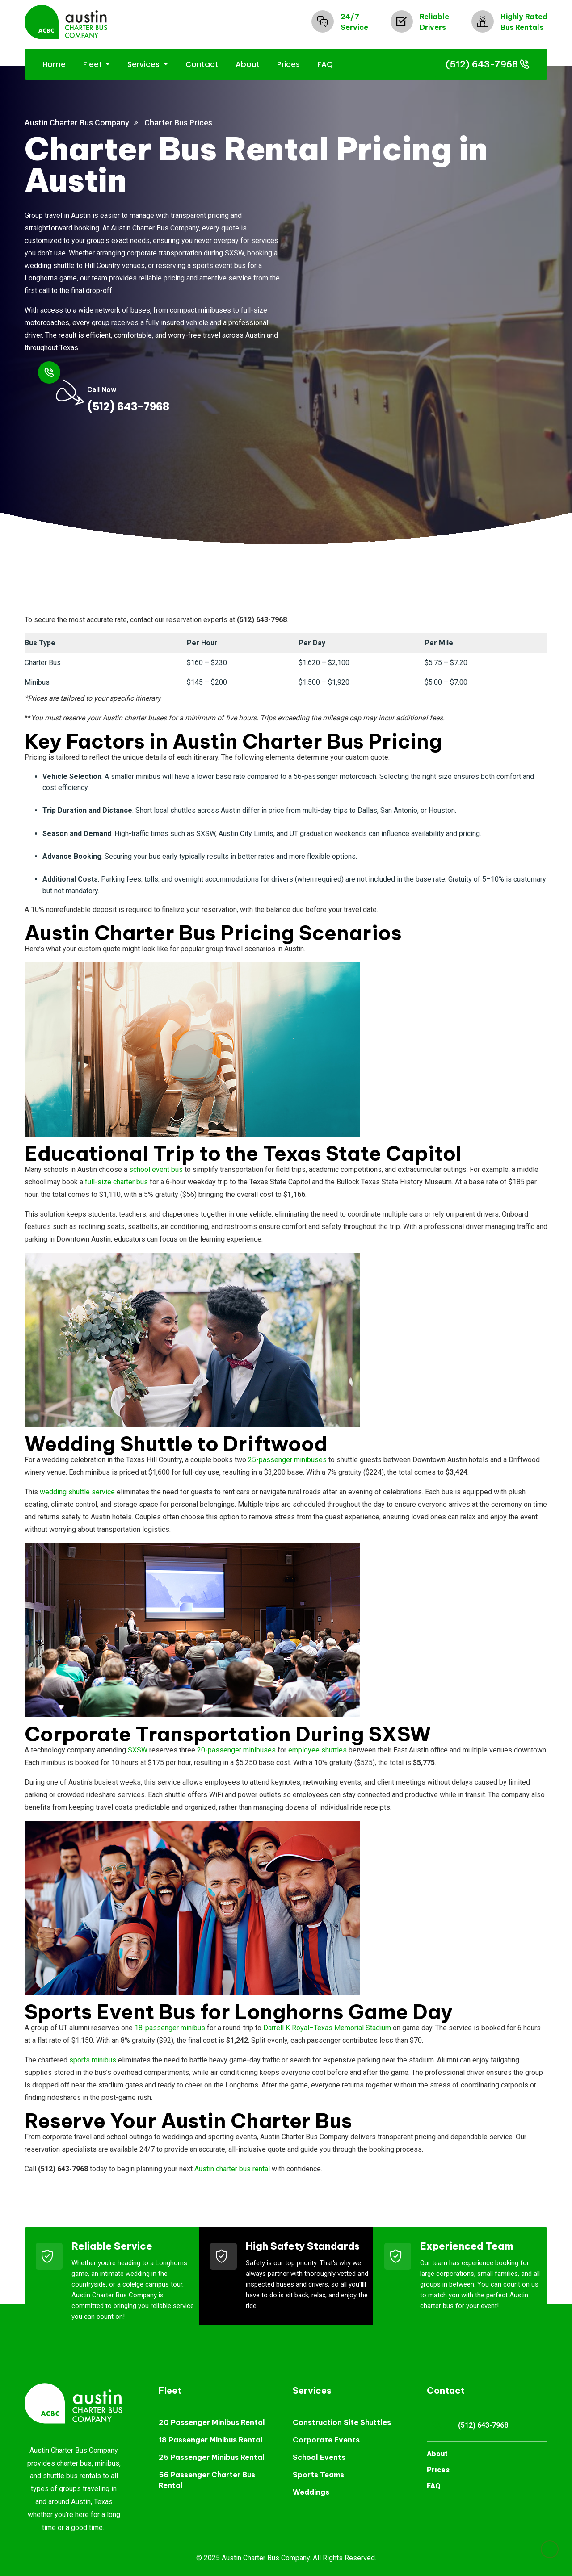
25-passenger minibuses (287, 1459)
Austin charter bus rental (232, 2169)
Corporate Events (326, 2439)
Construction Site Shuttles (342, 2422)
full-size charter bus (116, 1182)
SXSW (137, 1750)
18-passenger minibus (170, 2028)
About (248, 64)
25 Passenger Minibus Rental (212, 2457)
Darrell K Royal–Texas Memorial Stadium (327, 2028)
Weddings (311, 2492)
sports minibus (92, 2060)
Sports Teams (318, 2474)
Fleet (93, 64)
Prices (288, 64)
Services (144, 64)
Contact (201, 64)
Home (54, 64)
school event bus (156, 1169)
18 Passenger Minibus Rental (211, 2439)
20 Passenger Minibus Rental (212, 2422)
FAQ (325, 64)
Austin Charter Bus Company (77, 122)
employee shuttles (317, 1750)
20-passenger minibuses (236, 1750)
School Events (319, 2457)
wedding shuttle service (77, 1492)
